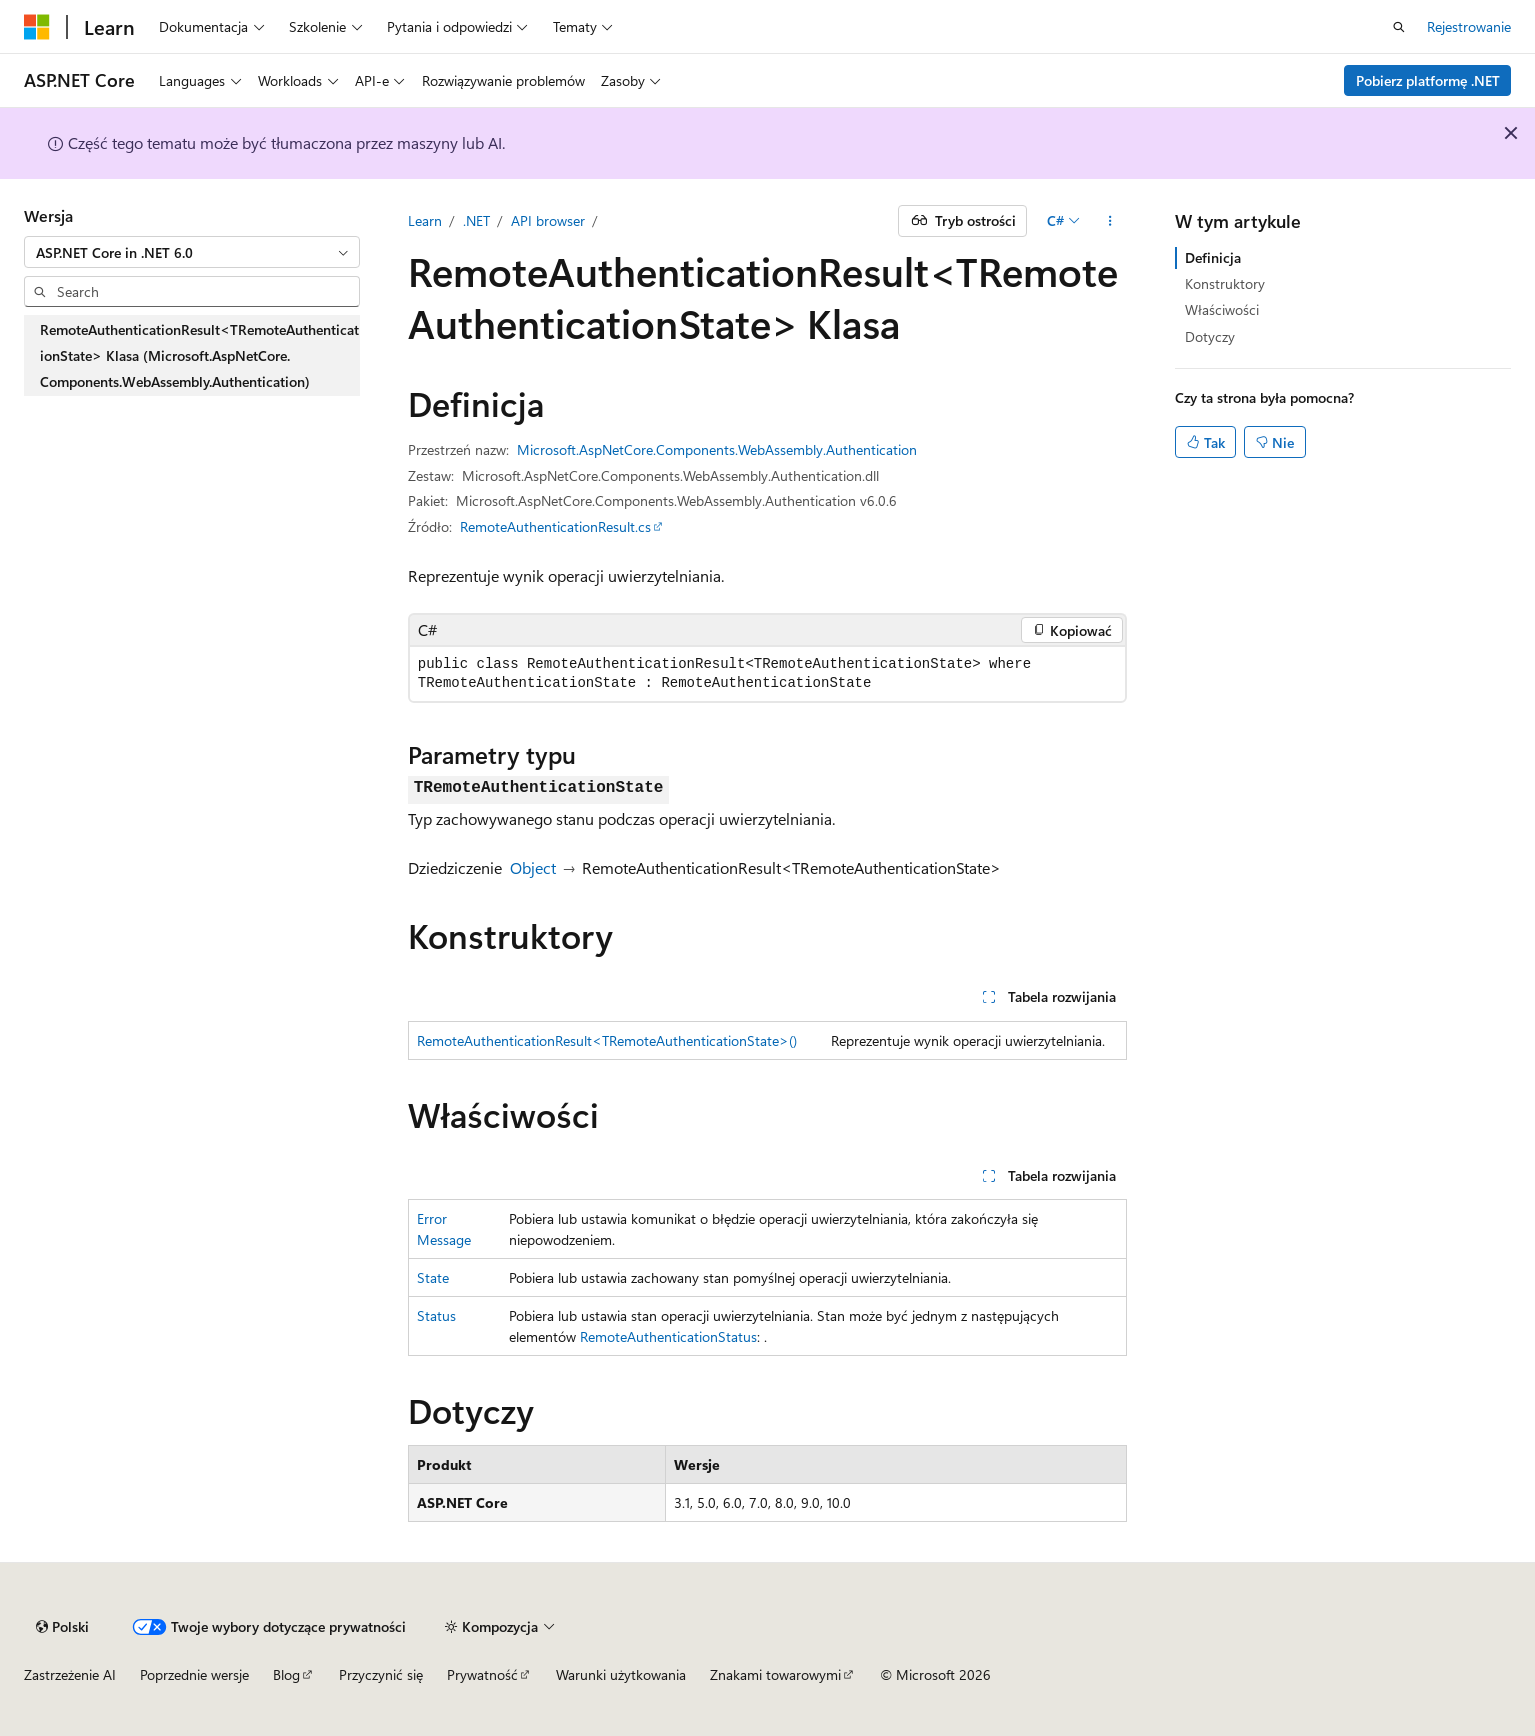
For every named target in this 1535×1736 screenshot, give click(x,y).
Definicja (1213, 257)
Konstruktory (1225, 283)
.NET (476, 220)
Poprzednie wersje (194, 1674)
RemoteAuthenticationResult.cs (555, 526)
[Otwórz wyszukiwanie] (1399, 27)
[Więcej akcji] (1109, 221)
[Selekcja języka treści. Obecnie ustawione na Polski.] (62, 1627)
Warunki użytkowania (621, 1674)
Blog (286, 1674)
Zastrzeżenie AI (70, 1674)
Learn (425, 220)
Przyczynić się (381, 1674)
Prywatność (482, 1674)
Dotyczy (1210, 336)
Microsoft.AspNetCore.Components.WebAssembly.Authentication (717, 449)
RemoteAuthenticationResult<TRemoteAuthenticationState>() (607, 1040)
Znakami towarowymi (775, 1674)
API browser (548, 220)
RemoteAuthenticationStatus (668, 1336)
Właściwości (1222, 309)
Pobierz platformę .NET (1428, 80)
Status (436, 1315)
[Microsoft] (37, 27)
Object (533, 867)
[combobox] (192, 252)
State (433, 1277)
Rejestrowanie (1469, 26)
